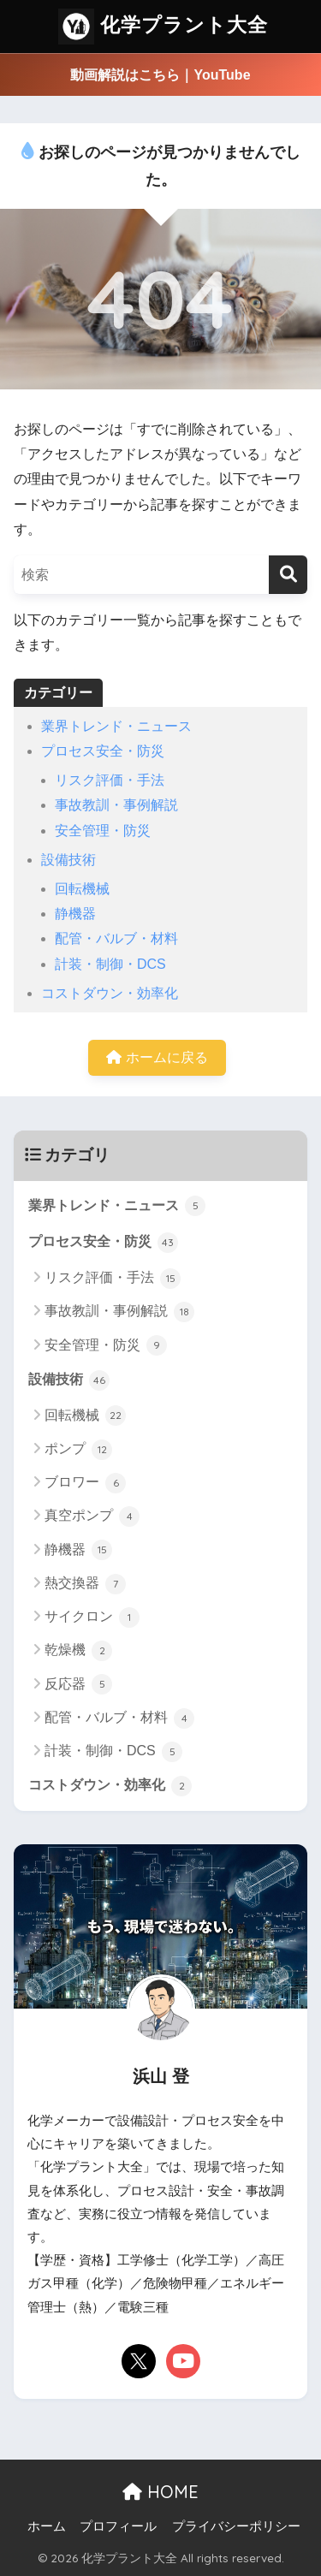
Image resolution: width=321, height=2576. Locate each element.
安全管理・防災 (103, 830)
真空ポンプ (92, 1516)
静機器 (75, 913)
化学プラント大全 (163, 26)
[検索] (288, 574)
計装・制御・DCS (110, 964)
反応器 (78, 1684)
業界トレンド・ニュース (116, 726)
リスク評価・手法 (109, 780)
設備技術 (68, 859)
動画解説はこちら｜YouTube (160, 75)
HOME (160, 2491)
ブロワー (85, 1483)
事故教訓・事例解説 (116, 805)
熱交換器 (85, 1584)
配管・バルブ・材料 (116, 938)
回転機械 (82, 888)
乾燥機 (78, 1651)
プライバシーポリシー (236, 2526)
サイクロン (92, 1617)
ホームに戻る (156, 1057)
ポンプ (78, 1449)
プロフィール (118, 2526)
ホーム (46, 2526)
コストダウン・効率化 (109, 993)
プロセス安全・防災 (102, 751)
